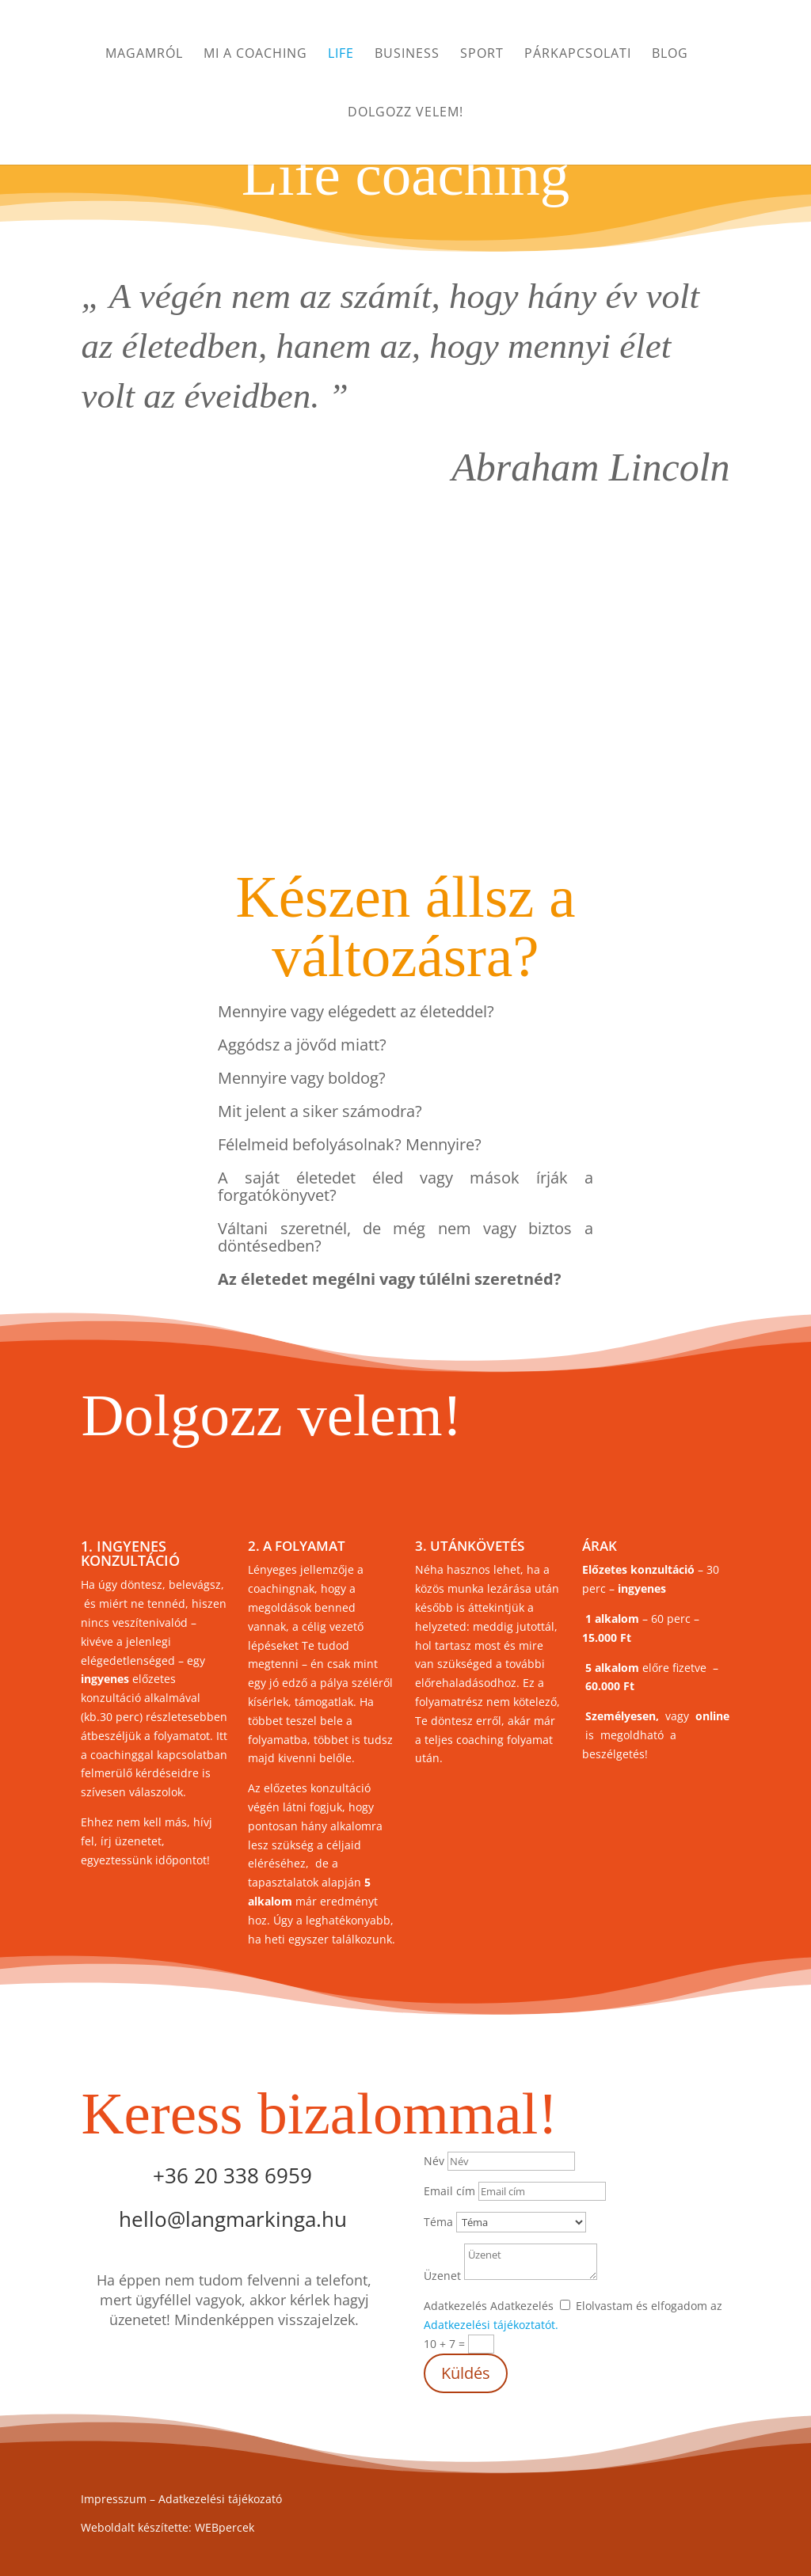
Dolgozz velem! (405, 113)
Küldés (465, 2373)
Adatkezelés (455, 2305)
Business (407, 54)
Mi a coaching (255, 54)
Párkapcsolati (577, 54)
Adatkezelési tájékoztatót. (491, 2324)
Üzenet (442, 2275)
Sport (482, 54)
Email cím (449, 2190)
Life (341, 54)
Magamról (144, 54)
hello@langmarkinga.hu (233, 2219)
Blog (670, 54)
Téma (438, 2221)
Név (434, 2160)
